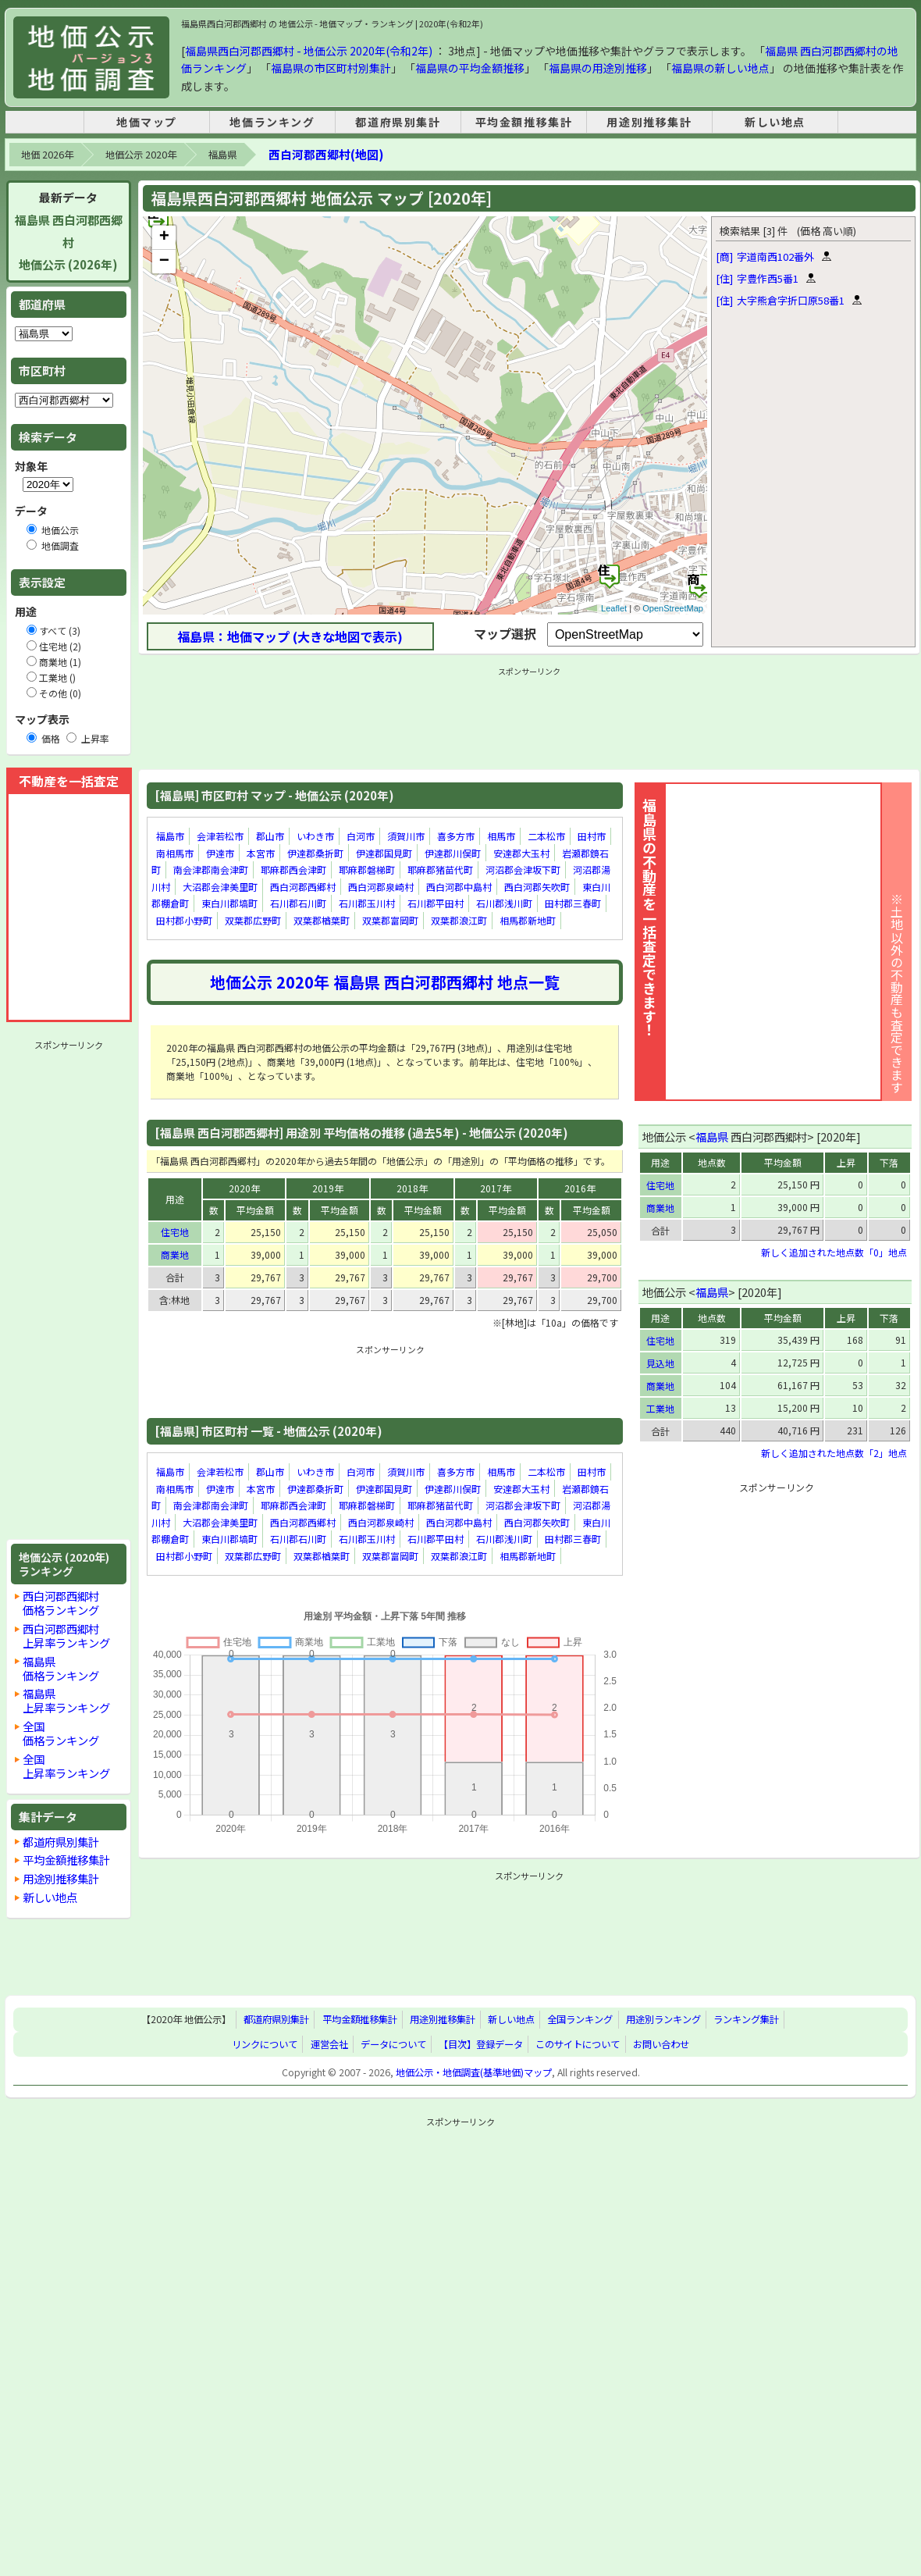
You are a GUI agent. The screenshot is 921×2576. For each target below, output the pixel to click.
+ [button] (164, 237)
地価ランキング (272, 122)
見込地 (660, 1363)
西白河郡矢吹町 (537, 886)
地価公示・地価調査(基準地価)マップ (474, 2072)
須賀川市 (406, 836)
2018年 (412, 1188)
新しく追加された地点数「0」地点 (834, 1252)
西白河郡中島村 (459, 886)
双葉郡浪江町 (459, 920)
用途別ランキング (663, 2020)
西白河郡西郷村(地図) (325, 154)
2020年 (244, 1188)
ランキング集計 (746, 2020)
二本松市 (546, 836)
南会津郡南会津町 (210, 869)
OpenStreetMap (672, 608)
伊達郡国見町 (384, 853)
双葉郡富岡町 (390, 920)
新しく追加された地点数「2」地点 (834, 1452)
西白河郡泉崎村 (381, 886)
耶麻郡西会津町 (293, 869)
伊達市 (220, 853)
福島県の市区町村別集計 (331, 68)
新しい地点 (775, 122)
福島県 (222, 155)
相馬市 (501, 836)
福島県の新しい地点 (720, 68)
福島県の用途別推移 (598, 68)
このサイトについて (577, 2044)
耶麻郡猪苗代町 (440, 869)
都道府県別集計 (397, 122)
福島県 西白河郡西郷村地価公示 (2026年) (69, 242)
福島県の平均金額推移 (470, 68)
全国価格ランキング (61, 1733)
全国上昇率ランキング (66, 1766)
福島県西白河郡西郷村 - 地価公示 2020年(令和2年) (308, 51)
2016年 (580, 1188)
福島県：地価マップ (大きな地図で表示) (290, 636)
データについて (393, 2044)
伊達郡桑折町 (315, 853)
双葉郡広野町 (253, 920)
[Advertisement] (68, 1290)
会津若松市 (220, 836)
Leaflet (614, 608)
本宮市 (261, 853)
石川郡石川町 (298, 903)
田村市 (592, 836)
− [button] (164, 261)
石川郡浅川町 (504, 903)
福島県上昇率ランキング (66, 1700)
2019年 (327, 1188)
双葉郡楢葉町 (321, 920)
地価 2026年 (47, 155)
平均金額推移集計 (524, 122)
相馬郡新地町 (528, 920)
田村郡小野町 (184, 920)
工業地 (660, 1408)
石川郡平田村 (435, 903)
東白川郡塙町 (229, 903)
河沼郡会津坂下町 (522, 869)
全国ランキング (580, 2020)
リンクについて (264, 2044)
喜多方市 (456, 836)
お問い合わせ (661, 2044)
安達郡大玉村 (521, 853)
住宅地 (175, 1231)
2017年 (495, 1188)
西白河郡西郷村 (303, 886)
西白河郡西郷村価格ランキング (61, 1602)
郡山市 (270, 836)
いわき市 (315, 836)
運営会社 (329, 2044)
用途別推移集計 (649, 122)
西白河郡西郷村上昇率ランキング (66, 1635)
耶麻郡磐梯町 (367, 869)
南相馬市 (175, 853)
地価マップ (146, 122)
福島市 (170, 836)
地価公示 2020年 (140, 155)
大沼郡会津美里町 (220, 886)
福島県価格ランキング (61, 1668)
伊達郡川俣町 (453, 853)
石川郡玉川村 (367, 903)
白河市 (361, 836)
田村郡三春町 (573, 903)
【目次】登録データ (481, 2044)
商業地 (175, 1254)
